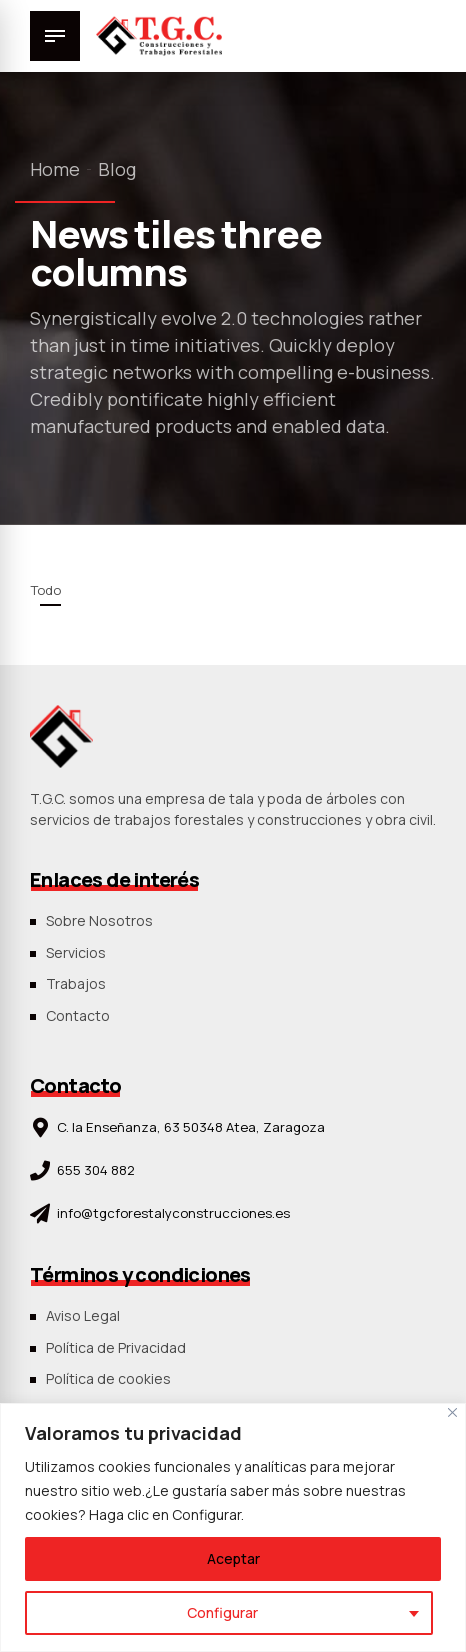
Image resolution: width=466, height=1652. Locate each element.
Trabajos (76, 983)
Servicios (76, 952)
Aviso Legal (83, 1315)
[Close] (452, 1412)
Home (55, 169)
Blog (117, 169)
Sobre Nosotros (99, 920)
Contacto (78, 1015)
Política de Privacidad (116, 1347)
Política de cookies (108, 1378)
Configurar (222, 1612)
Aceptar (233, 1558)
